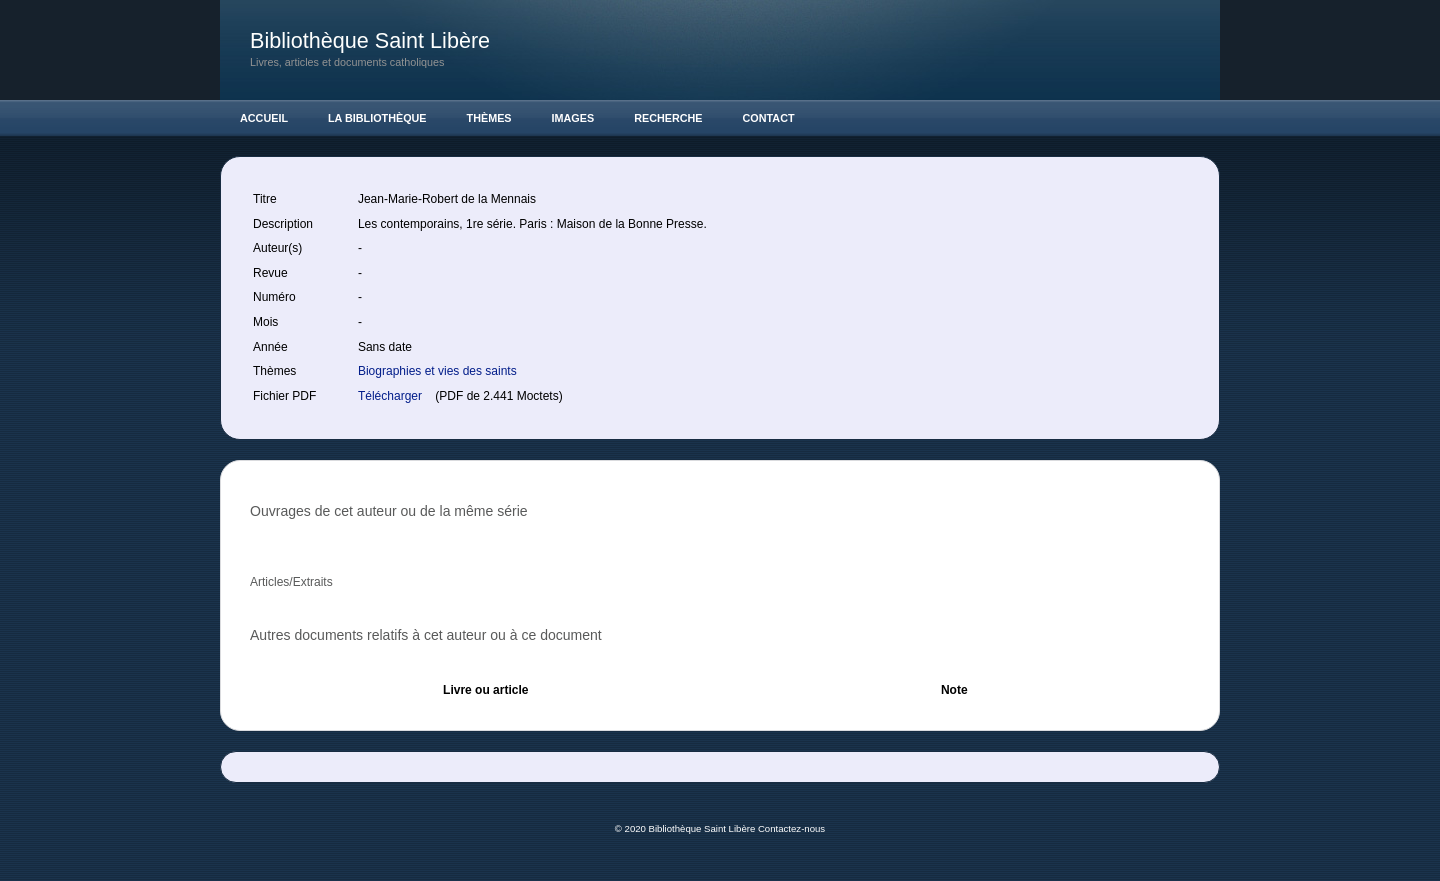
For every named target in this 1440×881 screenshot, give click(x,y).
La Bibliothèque (377, 118)
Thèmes (489, 118)
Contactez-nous (791, 828)
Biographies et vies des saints (437, 371)
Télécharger (391, 396)
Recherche (668, 118)
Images (573, 118)
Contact (769, 118)
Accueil (264, 118)
